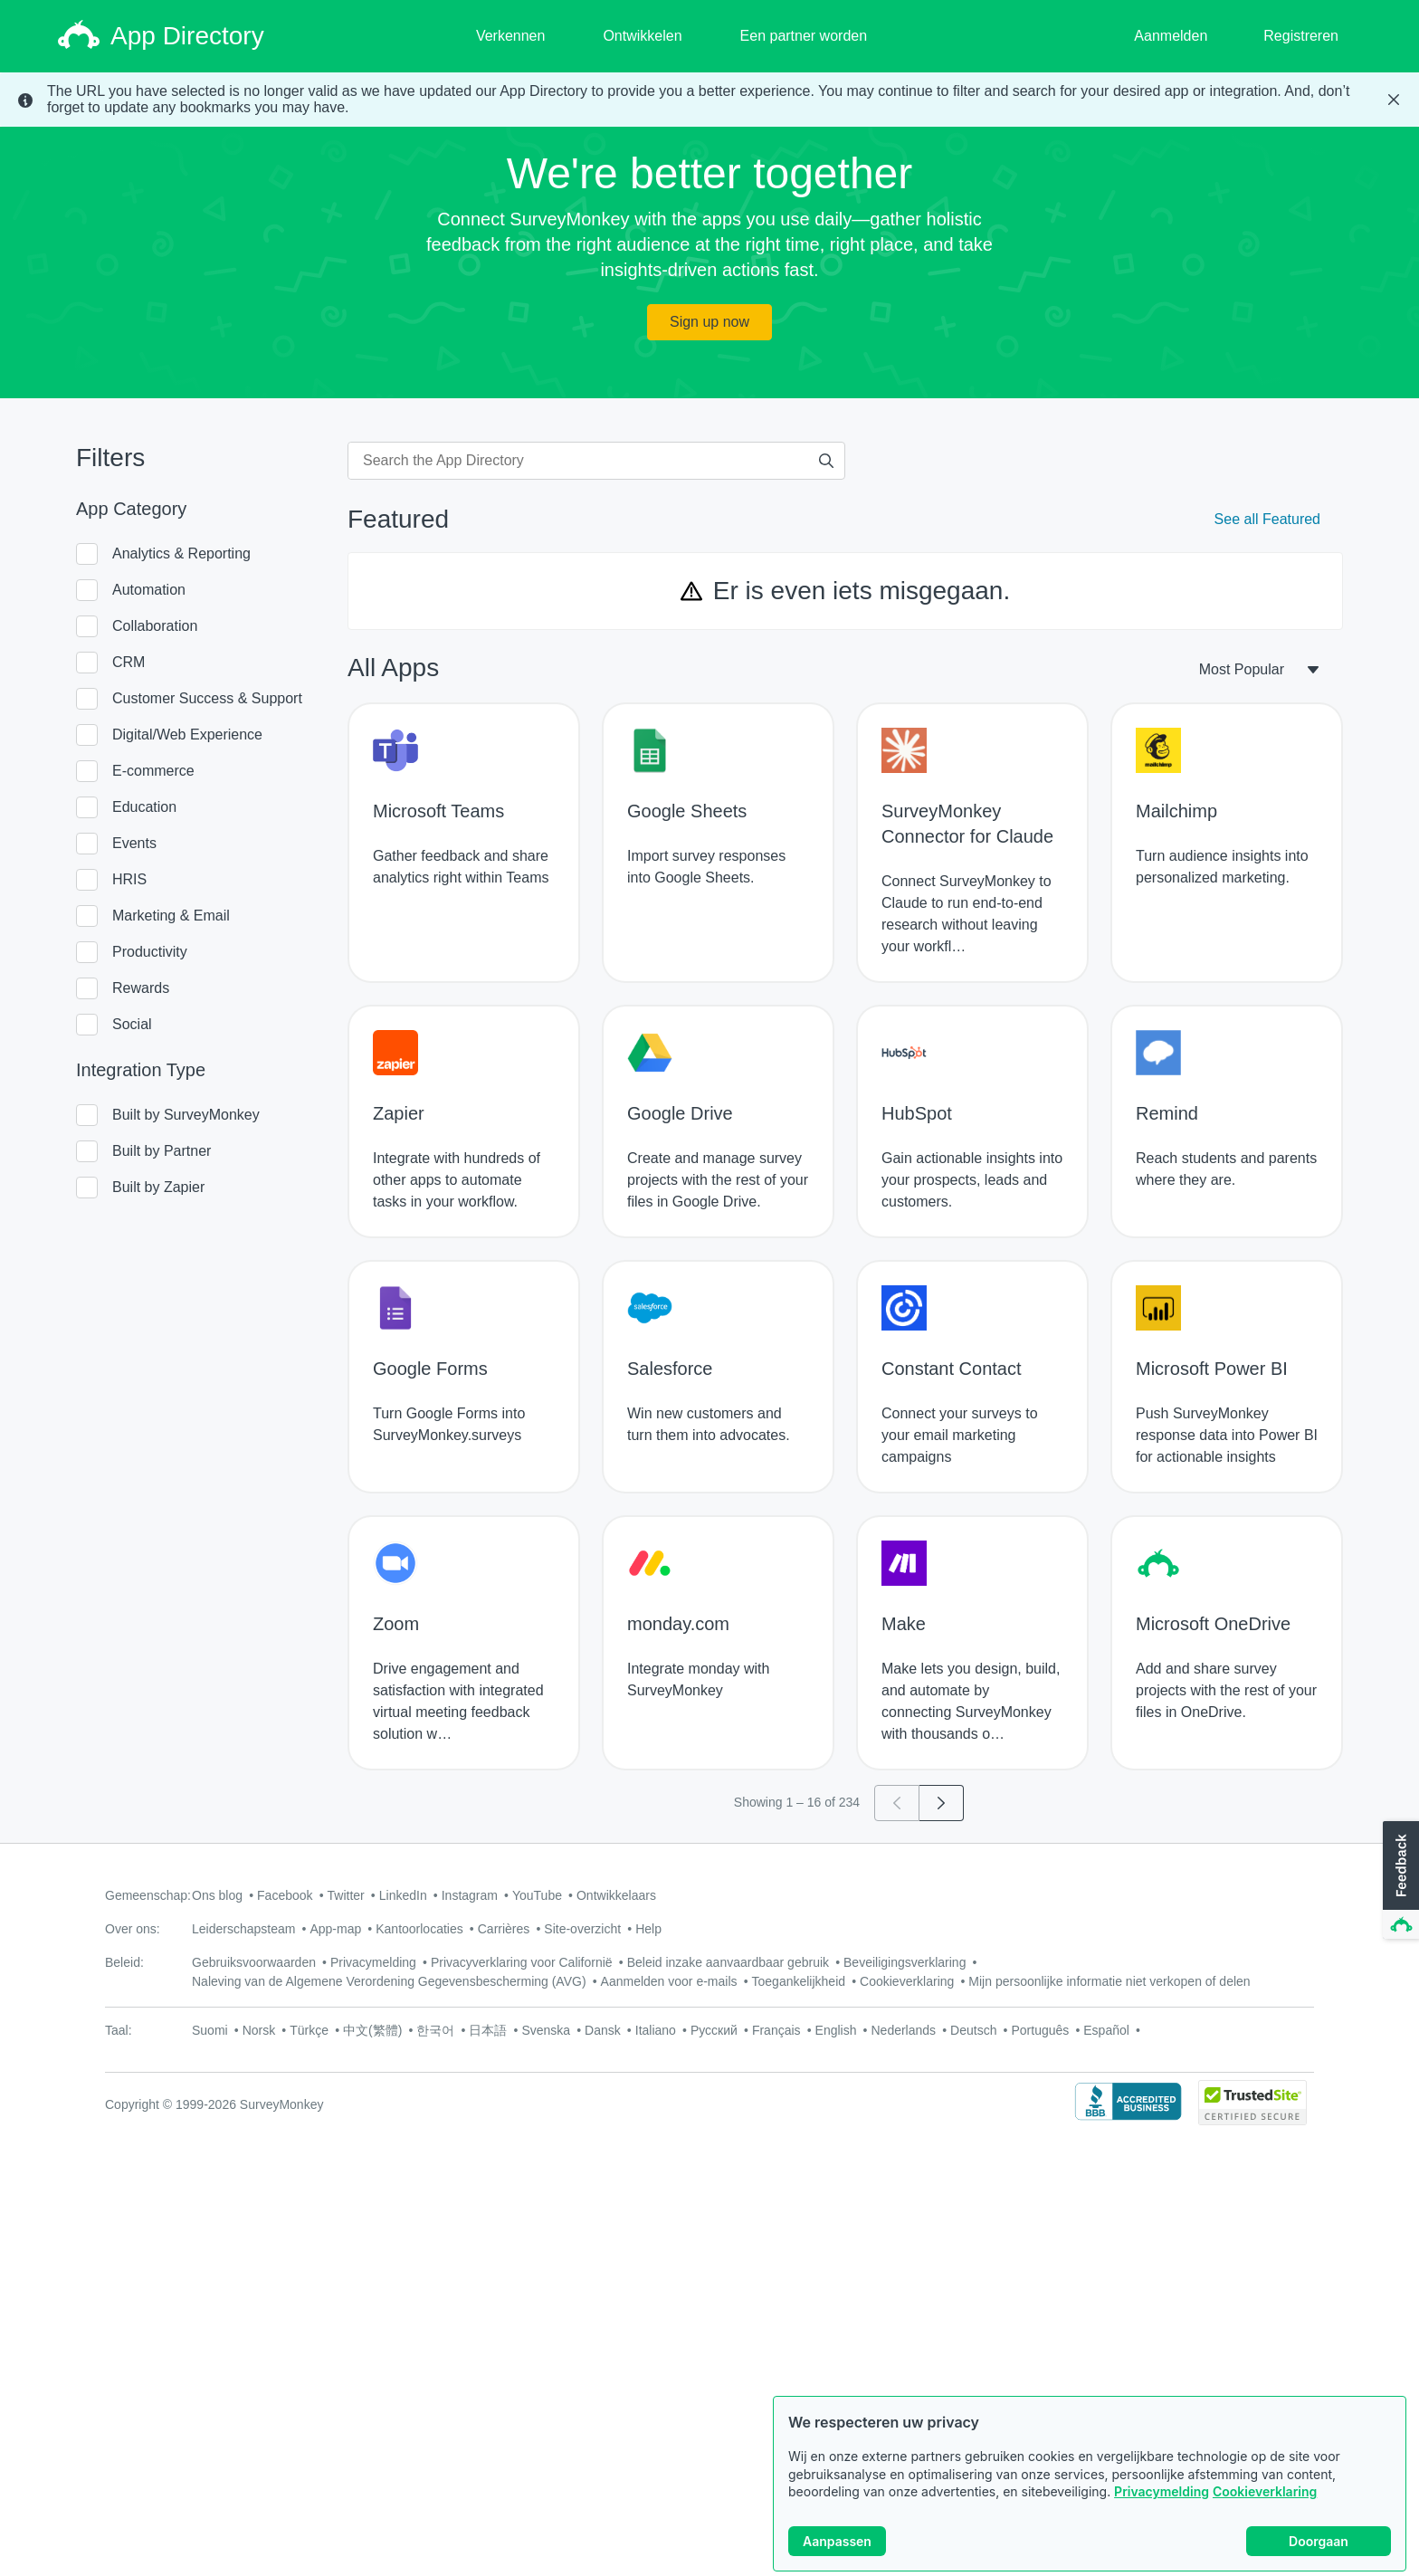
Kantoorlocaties (419, 1929)
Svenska (545, 2030)
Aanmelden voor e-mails (669, 1981)
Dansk (603, 2030)
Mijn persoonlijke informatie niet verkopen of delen (1109, 1981)
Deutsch (973, 2030)
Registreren (1300, 35)
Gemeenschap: (148, 1895)
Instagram (470, 1895)
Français (776, 2030)
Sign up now (709, 321)
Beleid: (124, 1962)
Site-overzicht (582, 1929)
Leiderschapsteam (243, 1929)
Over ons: (132, 1929)
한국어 (435, 2030)
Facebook (284, 1895)
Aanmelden (1170, 35)
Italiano (655, 2030)
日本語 (488, 2030)
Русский (714, 2030)
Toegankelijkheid (799, 1981)
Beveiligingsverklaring (904, 1962)
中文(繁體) (372, 2030)
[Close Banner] (1394, 99)
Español (1106, 2030)
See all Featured (1267, 519)
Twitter (346, 1895)
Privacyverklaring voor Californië (522, 1962)
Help (648, 1929)
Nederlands (903, 2030)
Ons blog (217, 1895)
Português (1040, 2030)
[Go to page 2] (941, 1803)
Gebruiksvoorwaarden (254, 1962)
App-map (335, 1929)
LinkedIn (403, 1895)
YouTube (537, 1895)
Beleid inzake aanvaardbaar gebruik (728, 1962)
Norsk (259, 2030)
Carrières (504, 1929)
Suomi (210, 2030)
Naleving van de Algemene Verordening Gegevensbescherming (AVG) (389, 1981)
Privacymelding (1161, 2496)
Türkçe (309, 2030)
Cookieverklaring (1265, 2496)
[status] (709, 99)
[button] (1399, 1881)
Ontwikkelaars (616, 1895)
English (836, 2030)
